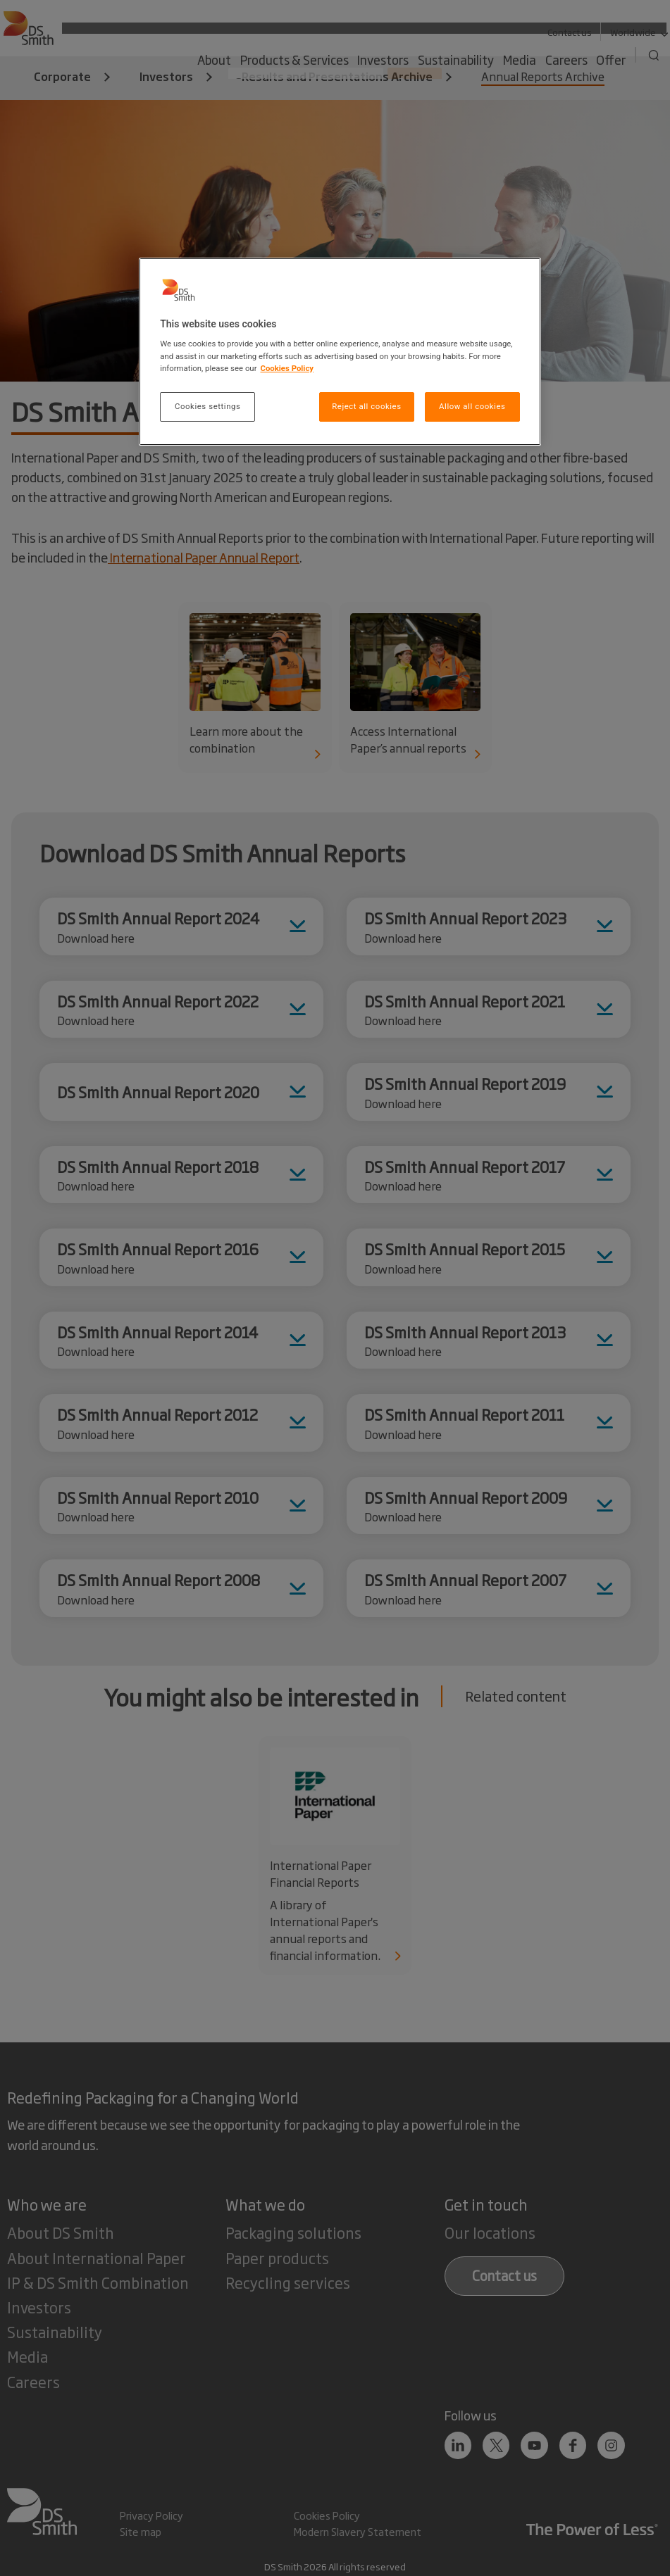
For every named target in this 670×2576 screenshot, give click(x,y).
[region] (340, 352)
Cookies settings (207, 406)
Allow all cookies (472, 406)
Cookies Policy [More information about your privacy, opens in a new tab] (287, 368)
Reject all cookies (366, 406)
